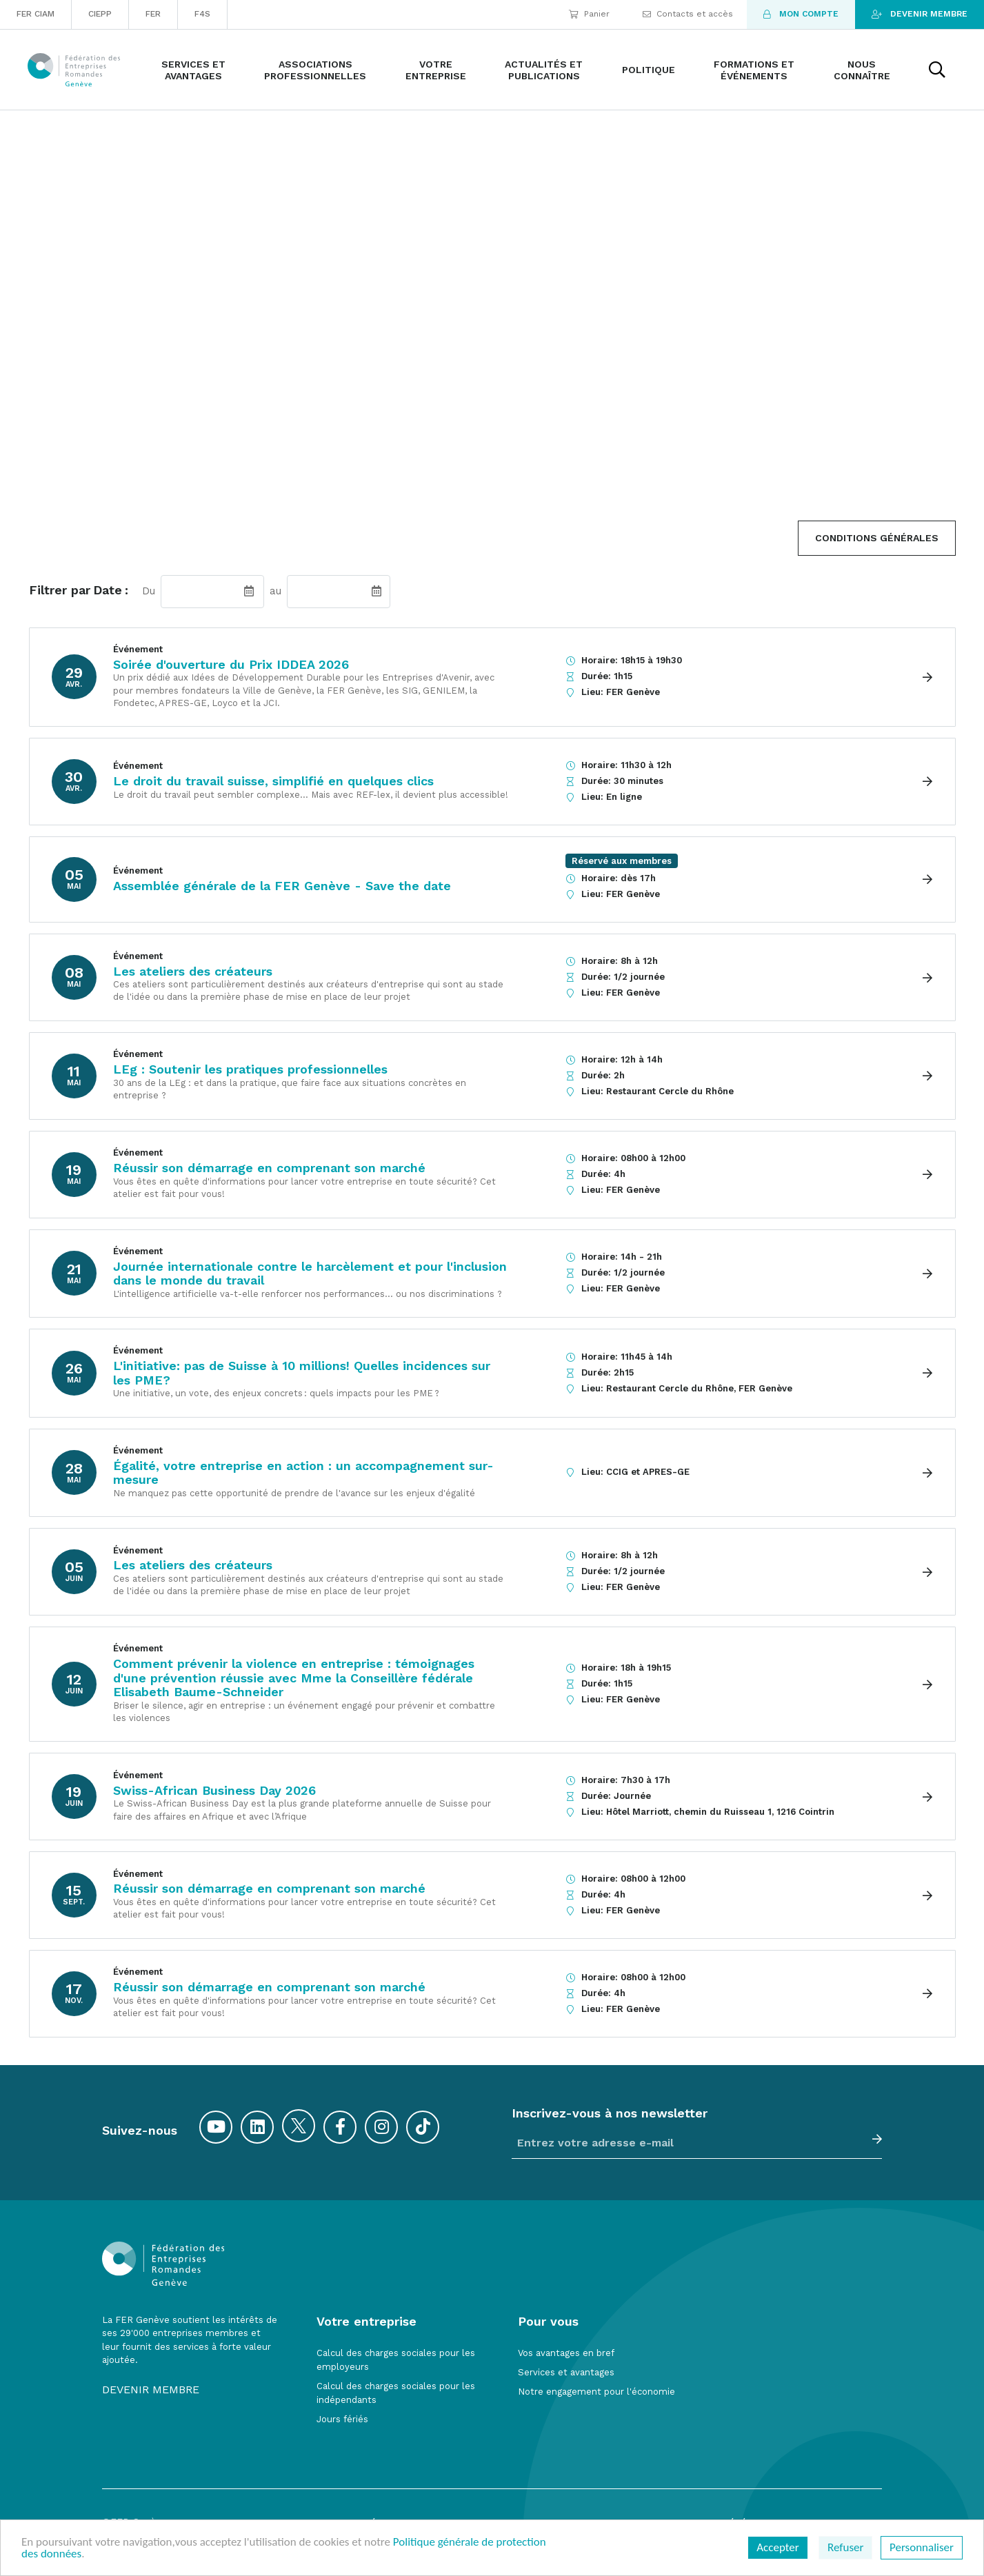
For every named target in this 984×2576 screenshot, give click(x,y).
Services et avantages (566, 2372)
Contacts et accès (688, 14)
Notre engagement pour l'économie (596, 2391)
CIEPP (100, 14)
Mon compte (801, 14)
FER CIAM (35, 14)
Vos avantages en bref (566, 2353)
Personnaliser (922, 2547)
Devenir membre (919, 14)
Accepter (777, 2547)
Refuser (845, 2547)
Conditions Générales (876, 537)
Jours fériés (342, 2419)
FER (153, 14)
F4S (202, 14)
